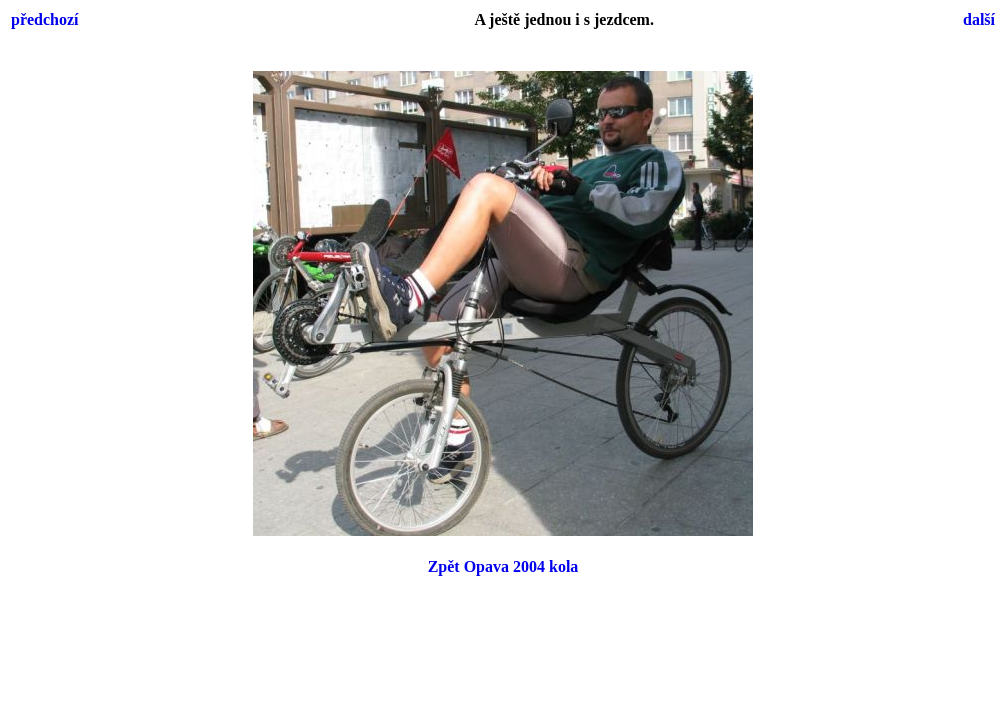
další (979, 19)
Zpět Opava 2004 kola (503, 566)
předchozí (45, 19)
